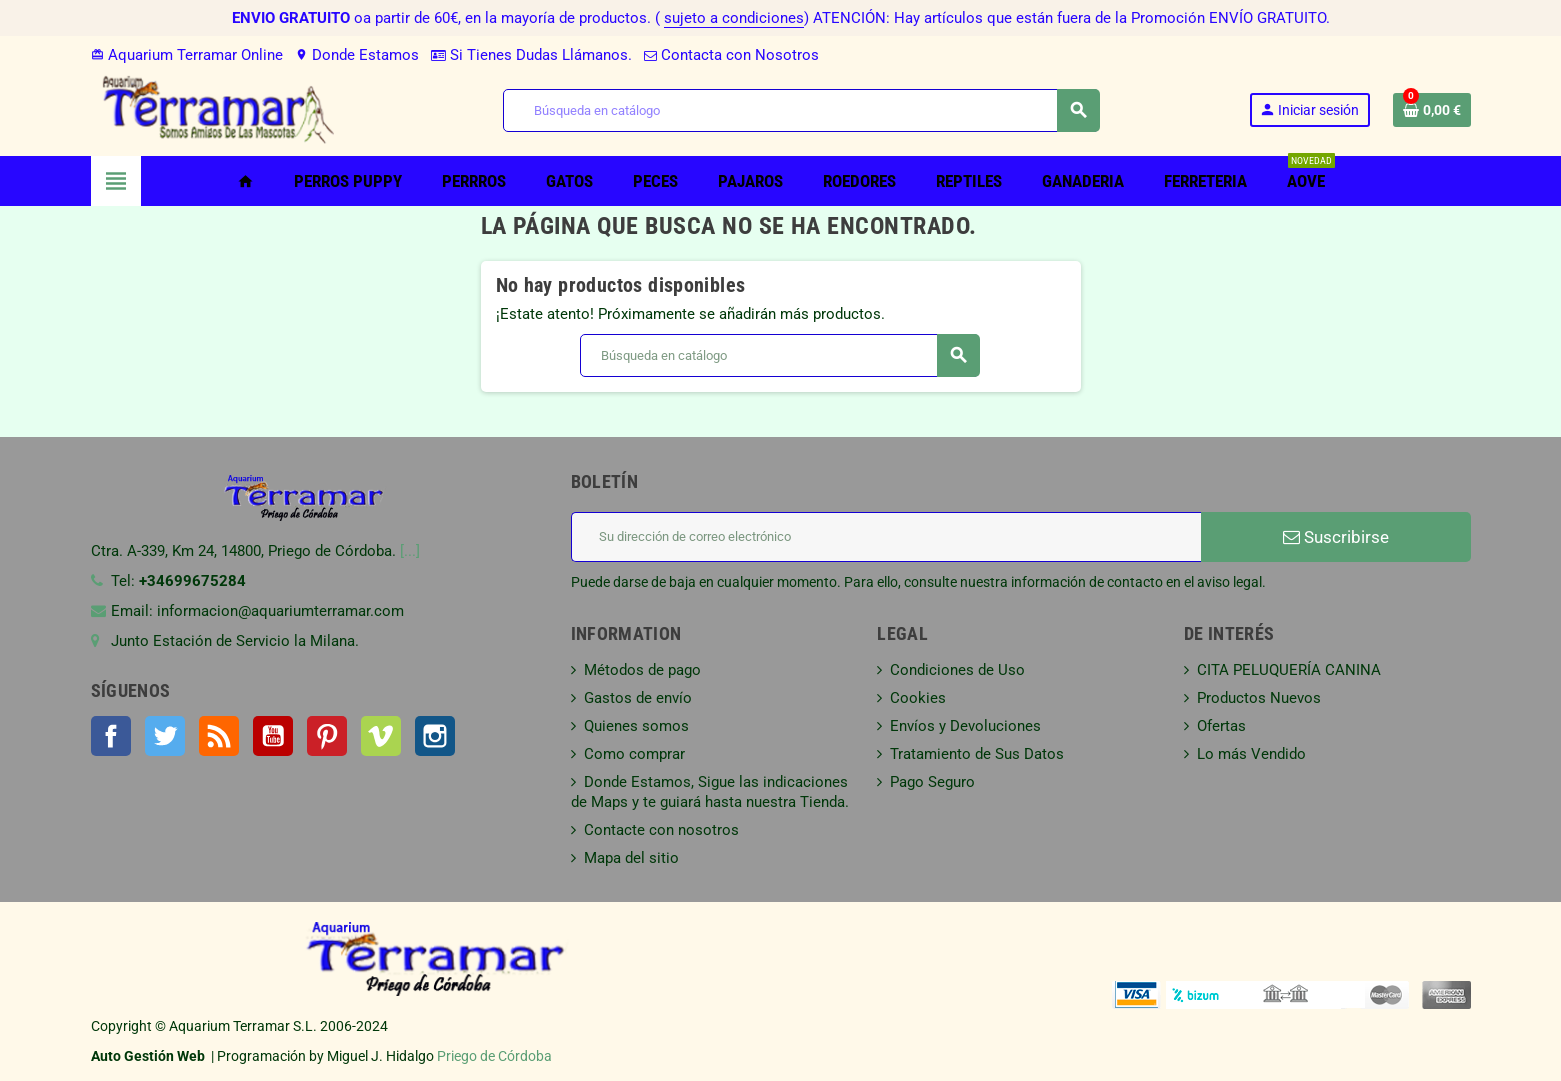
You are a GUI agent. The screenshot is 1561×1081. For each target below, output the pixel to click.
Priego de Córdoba (494, 1056)
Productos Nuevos (1259, 698)
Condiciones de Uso (957, 670)
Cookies (918, 698)
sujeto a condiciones (734, 18)
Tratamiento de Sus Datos (977, 754)
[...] (410, 551)
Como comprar (634, 754)
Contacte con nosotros (661, 830)
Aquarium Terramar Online (187, 55)
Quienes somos (636, 726)
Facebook (111, 736)
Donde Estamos (357, 55)
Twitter (165, 736)
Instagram (435, 736)
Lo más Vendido (1251, 754)
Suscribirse (1336, 537)
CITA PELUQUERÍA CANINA (1289, 670)
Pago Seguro (932, 782)
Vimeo (381, 736)
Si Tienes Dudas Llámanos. (531, 55)
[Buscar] (801, 110)
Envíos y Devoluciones (965, 726)
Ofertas (1221, 726)
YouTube (273, 736)
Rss (219, 736)
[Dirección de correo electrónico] (886, 537)
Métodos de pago (642, 670)
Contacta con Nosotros (731, 55)
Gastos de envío (638, 698)
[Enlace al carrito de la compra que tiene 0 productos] (1432, 110)
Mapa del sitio (631, 858)
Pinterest (327, 736)
